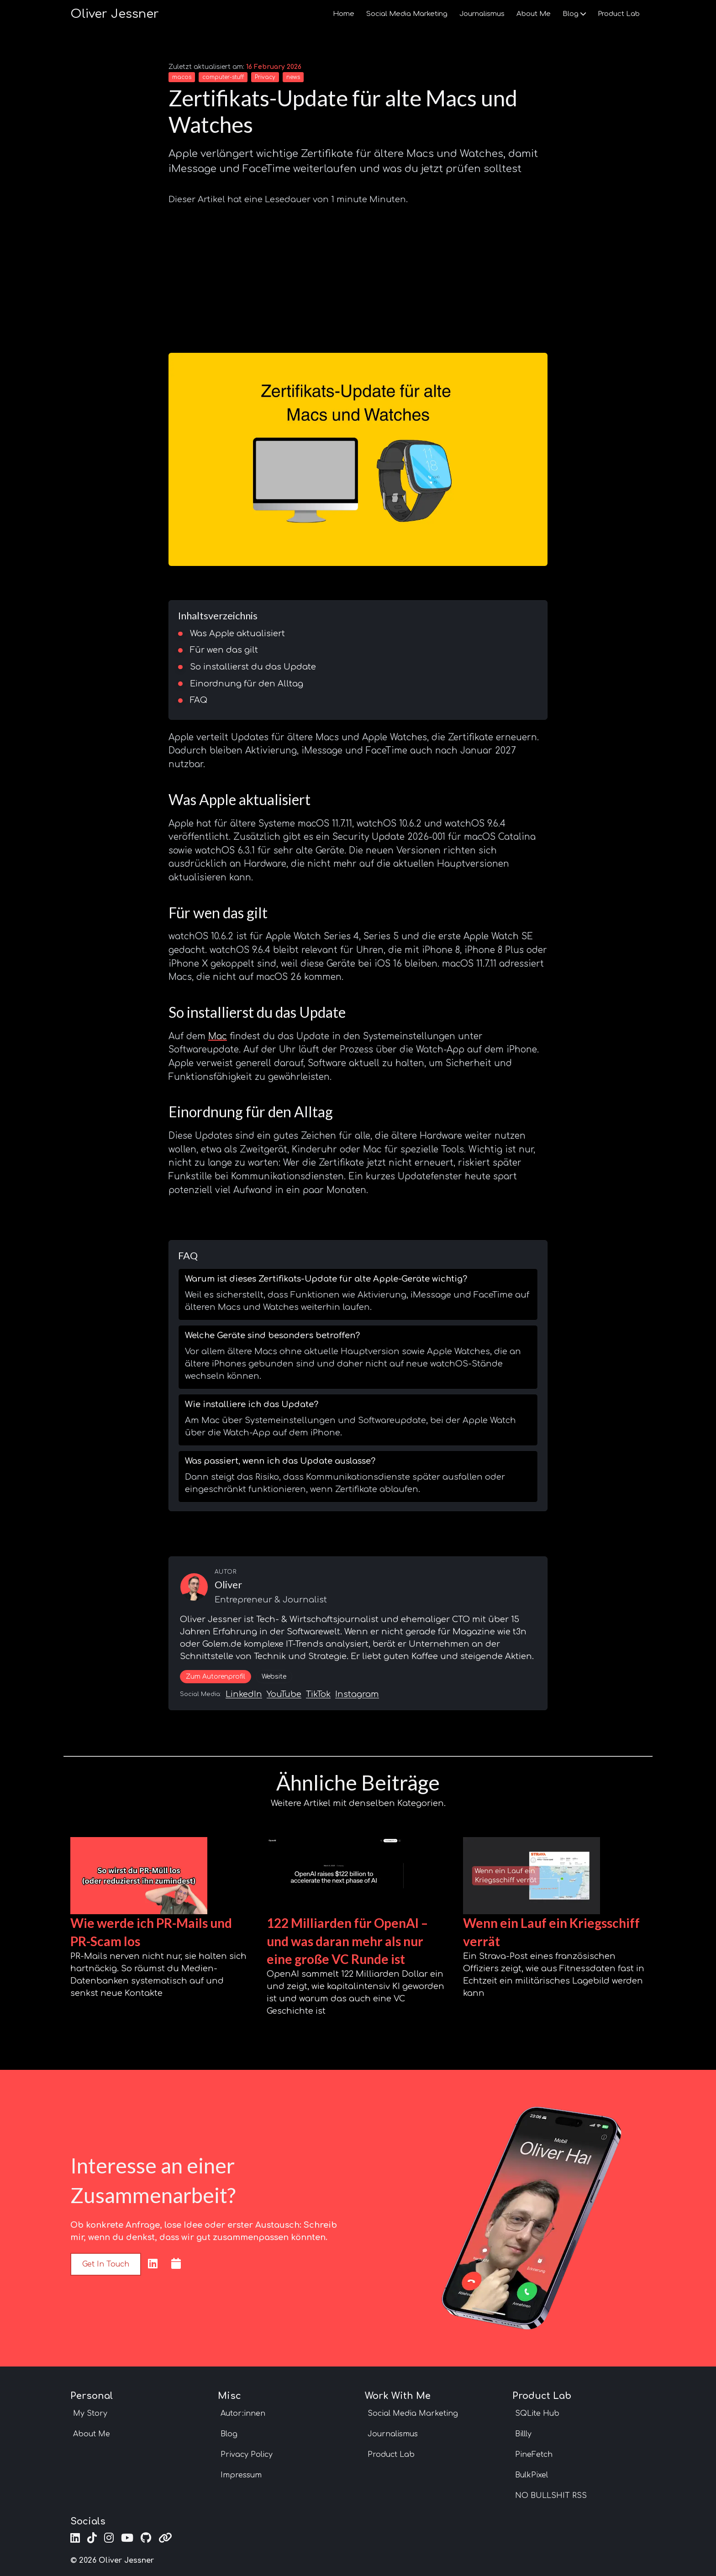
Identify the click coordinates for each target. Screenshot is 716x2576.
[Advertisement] (358, 275)
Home (343, 14)
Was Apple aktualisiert (237, 633)
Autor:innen (243, 2413)
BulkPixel (531, 2475)
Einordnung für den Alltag (246, 683)
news (293, 77)
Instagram (357, 1694)
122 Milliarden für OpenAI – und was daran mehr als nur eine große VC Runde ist (347, 1940)
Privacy (265, 77)
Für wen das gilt (224, 649)
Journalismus (482, 14)
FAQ (198, 700)
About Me (533, 14)
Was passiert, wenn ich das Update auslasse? (280, 1461)
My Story (90, 2413)
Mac (217, 1036)
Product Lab (619, 14)
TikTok (318, 1694)
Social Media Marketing (407, 14)
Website (274, 1676)
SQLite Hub (537, 2413)
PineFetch (534, 2454)
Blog (574, 14)
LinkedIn (244, 1694)
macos (181, 77)
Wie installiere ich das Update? (251, 1404)
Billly (523, 2434)
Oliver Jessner (114, 14)
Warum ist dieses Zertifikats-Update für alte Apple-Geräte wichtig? (326, 1278)
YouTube (284, 1694)
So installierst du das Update (253, 666)
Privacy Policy (247, 2454)
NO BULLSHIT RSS (551, 2496)
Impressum (241, 2475)
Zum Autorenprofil (215, 1676)
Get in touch (105, 2264)
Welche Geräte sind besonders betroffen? (272, 1335)
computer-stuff (223, 77)
